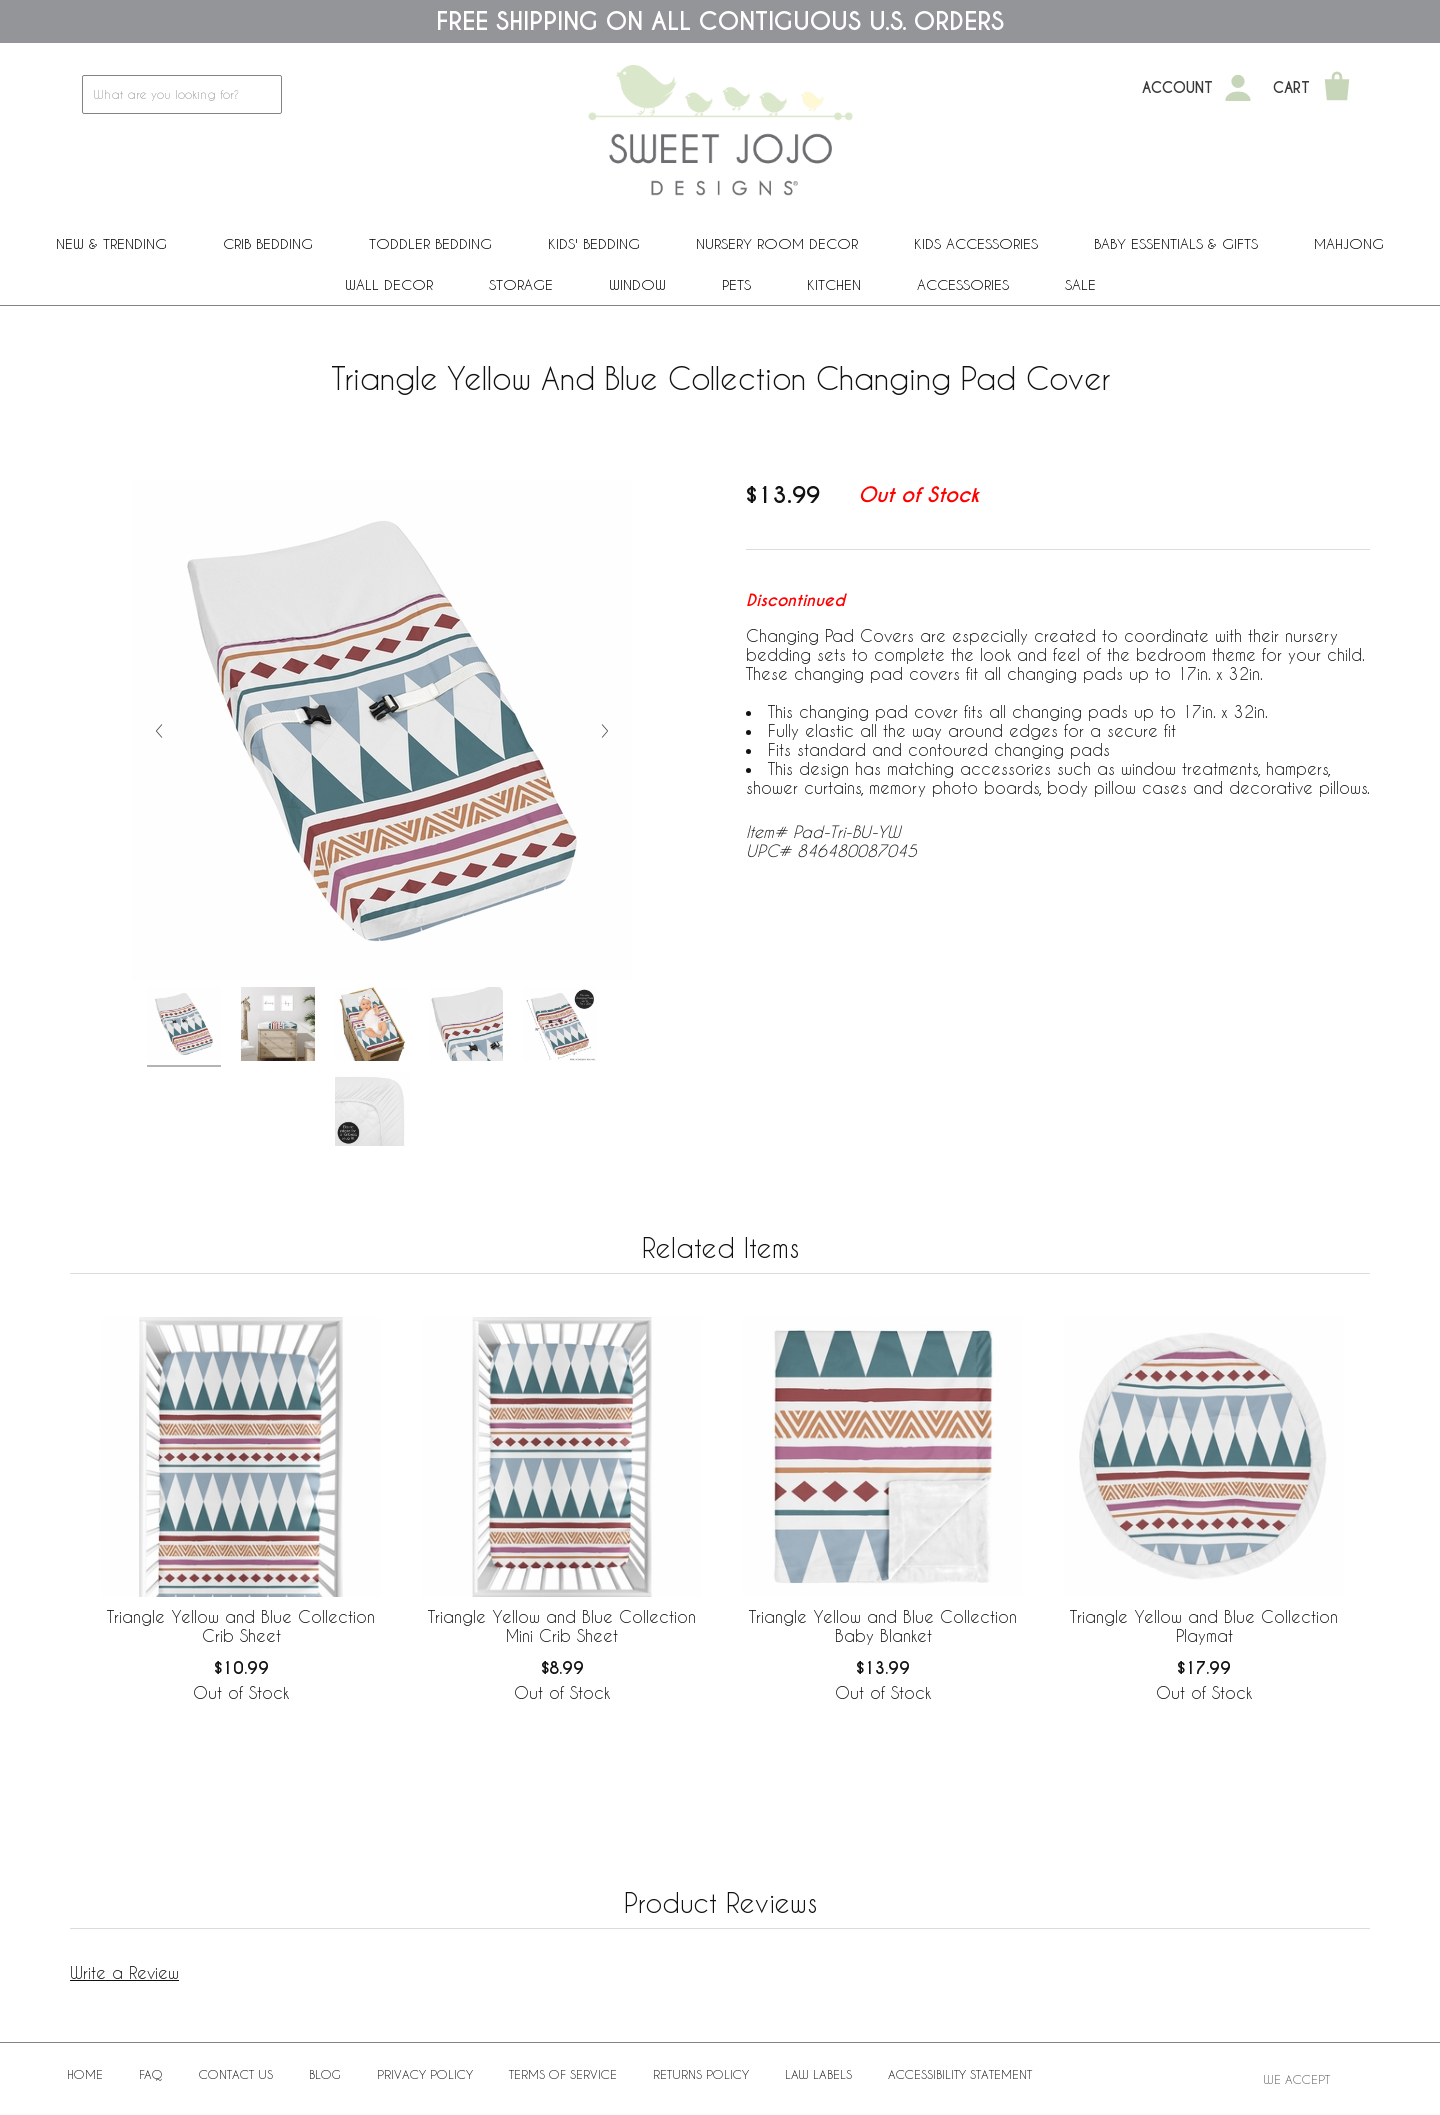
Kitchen (834, 284)
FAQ (151, 2074)
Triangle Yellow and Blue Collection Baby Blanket (883, 1626)
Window (637, 284)
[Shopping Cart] (1337, 88)
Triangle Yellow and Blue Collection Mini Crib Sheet (562, 1626)
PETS (736, 284)
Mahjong (1349, 243)
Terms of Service (563, 2074)
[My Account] (1238, 88)
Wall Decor (389, 284)
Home (85, 2074)
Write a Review (124, 1972)
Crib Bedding (268, 243)
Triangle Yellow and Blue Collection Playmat (1204, 1626)
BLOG (325, 2074)
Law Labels (818, 2074)
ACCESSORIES (963, 284)
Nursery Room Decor (777, 243)
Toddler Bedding (430, 243)
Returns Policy (701, 2074)
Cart (1291, 88)
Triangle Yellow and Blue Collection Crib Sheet (241, 1626)
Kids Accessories (976, 243)
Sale (1080, 284)
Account (1177, 88)
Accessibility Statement (960, 2074)
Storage (521, 284)
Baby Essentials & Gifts (1176, 243)
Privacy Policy (425, 2074)
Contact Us (236, 2074)
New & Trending (111, 243)
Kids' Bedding (594, 243)
